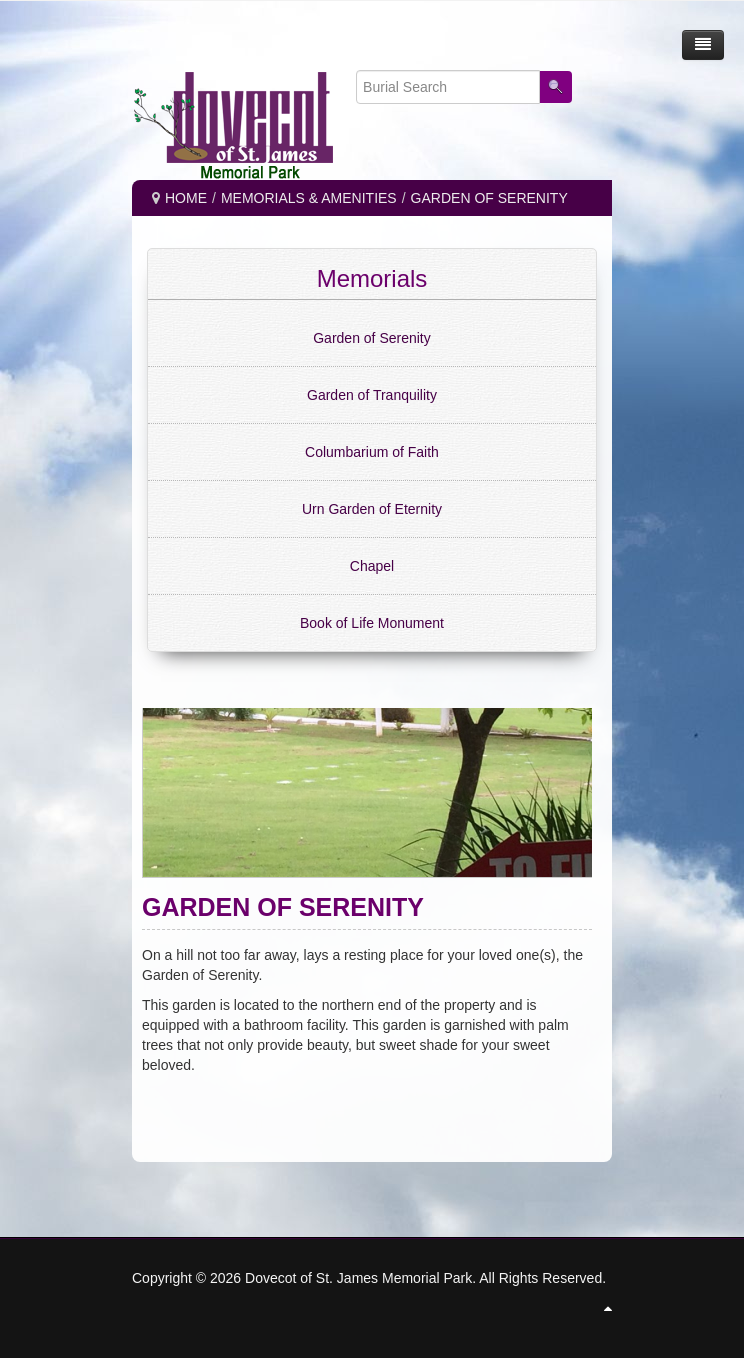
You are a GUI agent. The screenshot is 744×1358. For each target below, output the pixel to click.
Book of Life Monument (372, 623)
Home (186, 198)
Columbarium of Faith (372, 452)
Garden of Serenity (372, 338)
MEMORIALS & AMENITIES (309, 198)
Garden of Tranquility (372, 395)
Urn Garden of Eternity (372, 509)
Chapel (372, 566)
